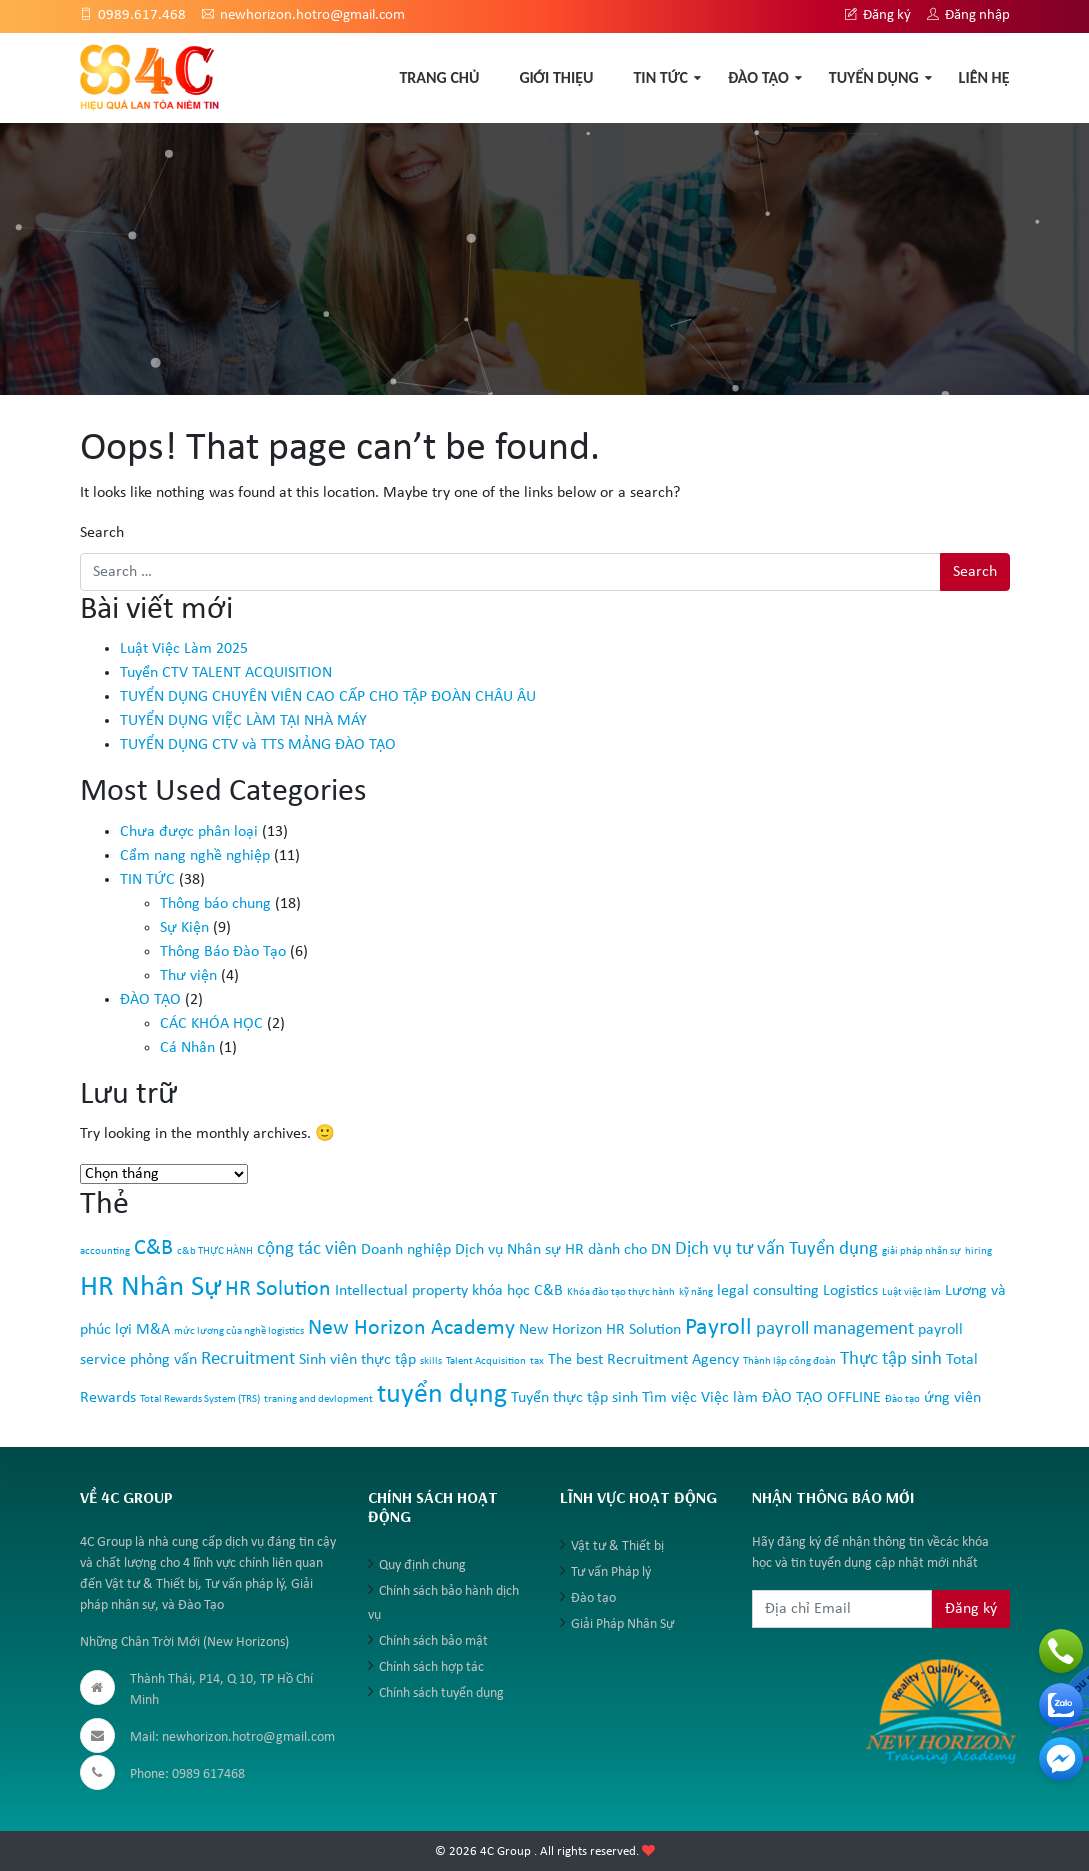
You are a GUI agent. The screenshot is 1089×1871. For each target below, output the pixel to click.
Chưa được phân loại (189, 832)
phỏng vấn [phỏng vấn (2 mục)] (163, 1360)
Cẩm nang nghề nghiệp (195, 856)
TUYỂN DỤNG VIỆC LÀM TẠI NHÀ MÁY (243, 721)
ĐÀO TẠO (758, 77)
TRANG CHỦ (439, 77)
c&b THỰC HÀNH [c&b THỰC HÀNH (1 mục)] (215, 1251)
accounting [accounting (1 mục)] (105, 1251)
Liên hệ (984, 77)
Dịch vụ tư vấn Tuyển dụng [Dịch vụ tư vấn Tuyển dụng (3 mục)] (776, 1249)
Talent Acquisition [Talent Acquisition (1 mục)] (486, 1361)
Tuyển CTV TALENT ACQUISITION (226, 673)
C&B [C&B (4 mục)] (153, 1248)
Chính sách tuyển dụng (441, 1693)
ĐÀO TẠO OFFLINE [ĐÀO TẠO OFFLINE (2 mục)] (821, 1398)
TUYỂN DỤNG (874, 77)
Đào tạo (593, 1598)
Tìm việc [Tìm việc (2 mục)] (669, 1398)
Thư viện (188, 976)
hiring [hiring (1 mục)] (978, 1251)
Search (102, 533)
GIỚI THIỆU (556, 77)
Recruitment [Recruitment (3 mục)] (248, 1359)
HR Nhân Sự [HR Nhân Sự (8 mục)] (150, 1287)
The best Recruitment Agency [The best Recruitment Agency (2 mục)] (643, 1360)
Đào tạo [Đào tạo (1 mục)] (902, 1399)
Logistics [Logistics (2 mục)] (850, 1291)
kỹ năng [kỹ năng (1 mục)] (696, 1292)
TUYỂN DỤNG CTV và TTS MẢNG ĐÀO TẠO (258, 745)
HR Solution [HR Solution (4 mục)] (278, 1289)
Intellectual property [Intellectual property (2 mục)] (401, 1291)
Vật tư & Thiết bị (617, 1546)
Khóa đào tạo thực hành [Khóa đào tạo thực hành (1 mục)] (621, 1292)
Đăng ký (878, 15)
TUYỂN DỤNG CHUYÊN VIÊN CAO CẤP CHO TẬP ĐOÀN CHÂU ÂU (328, 697)
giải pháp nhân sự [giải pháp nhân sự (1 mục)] (921, 1251)
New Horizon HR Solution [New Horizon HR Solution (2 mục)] (600, 1330)
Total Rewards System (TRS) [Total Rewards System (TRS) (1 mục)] (200, 1399)
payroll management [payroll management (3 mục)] (835, 1329)
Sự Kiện (184, 928)
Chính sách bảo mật (433, 1641)
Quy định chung (422, 1565)
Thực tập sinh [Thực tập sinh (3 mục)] (891, 1359)
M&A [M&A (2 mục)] (153, 1330)
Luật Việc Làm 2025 (184, 649)
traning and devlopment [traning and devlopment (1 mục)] (318, 1399)
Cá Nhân (187, 1048)
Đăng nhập (968, 15)
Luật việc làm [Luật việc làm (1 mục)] (911, 1292)
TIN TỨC (660, 77)
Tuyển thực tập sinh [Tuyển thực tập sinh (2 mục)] (574, 1398)
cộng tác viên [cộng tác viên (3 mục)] (307, 1249)
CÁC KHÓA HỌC (211, 1024)
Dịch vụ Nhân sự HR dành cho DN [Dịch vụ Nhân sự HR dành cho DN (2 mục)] (563, 1250)
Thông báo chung (215, 904)
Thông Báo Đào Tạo (223, 952)
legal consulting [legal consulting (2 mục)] (768, 1291)
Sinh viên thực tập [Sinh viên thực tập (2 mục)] (357, 1360)
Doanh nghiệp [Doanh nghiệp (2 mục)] (406, 1250)
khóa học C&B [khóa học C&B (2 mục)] (517, 1291)
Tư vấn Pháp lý (611, 1572)
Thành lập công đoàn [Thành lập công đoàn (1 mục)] (789, 1361)
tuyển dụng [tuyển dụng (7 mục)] (442, 1395)
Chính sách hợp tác (431, 1667)
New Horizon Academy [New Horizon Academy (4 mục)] (411, 1328)
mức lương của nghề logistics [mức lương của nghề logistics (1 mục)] (239, 1331)
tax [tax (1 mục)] (537, 1361)
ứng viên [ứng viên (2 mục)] (952, 1398)
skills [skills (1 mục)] (431, 1361)
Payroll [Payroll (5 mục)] (718, 1328)
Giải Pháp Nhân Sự (622, 1624)
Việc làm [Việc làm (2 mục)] (729, 1398)
